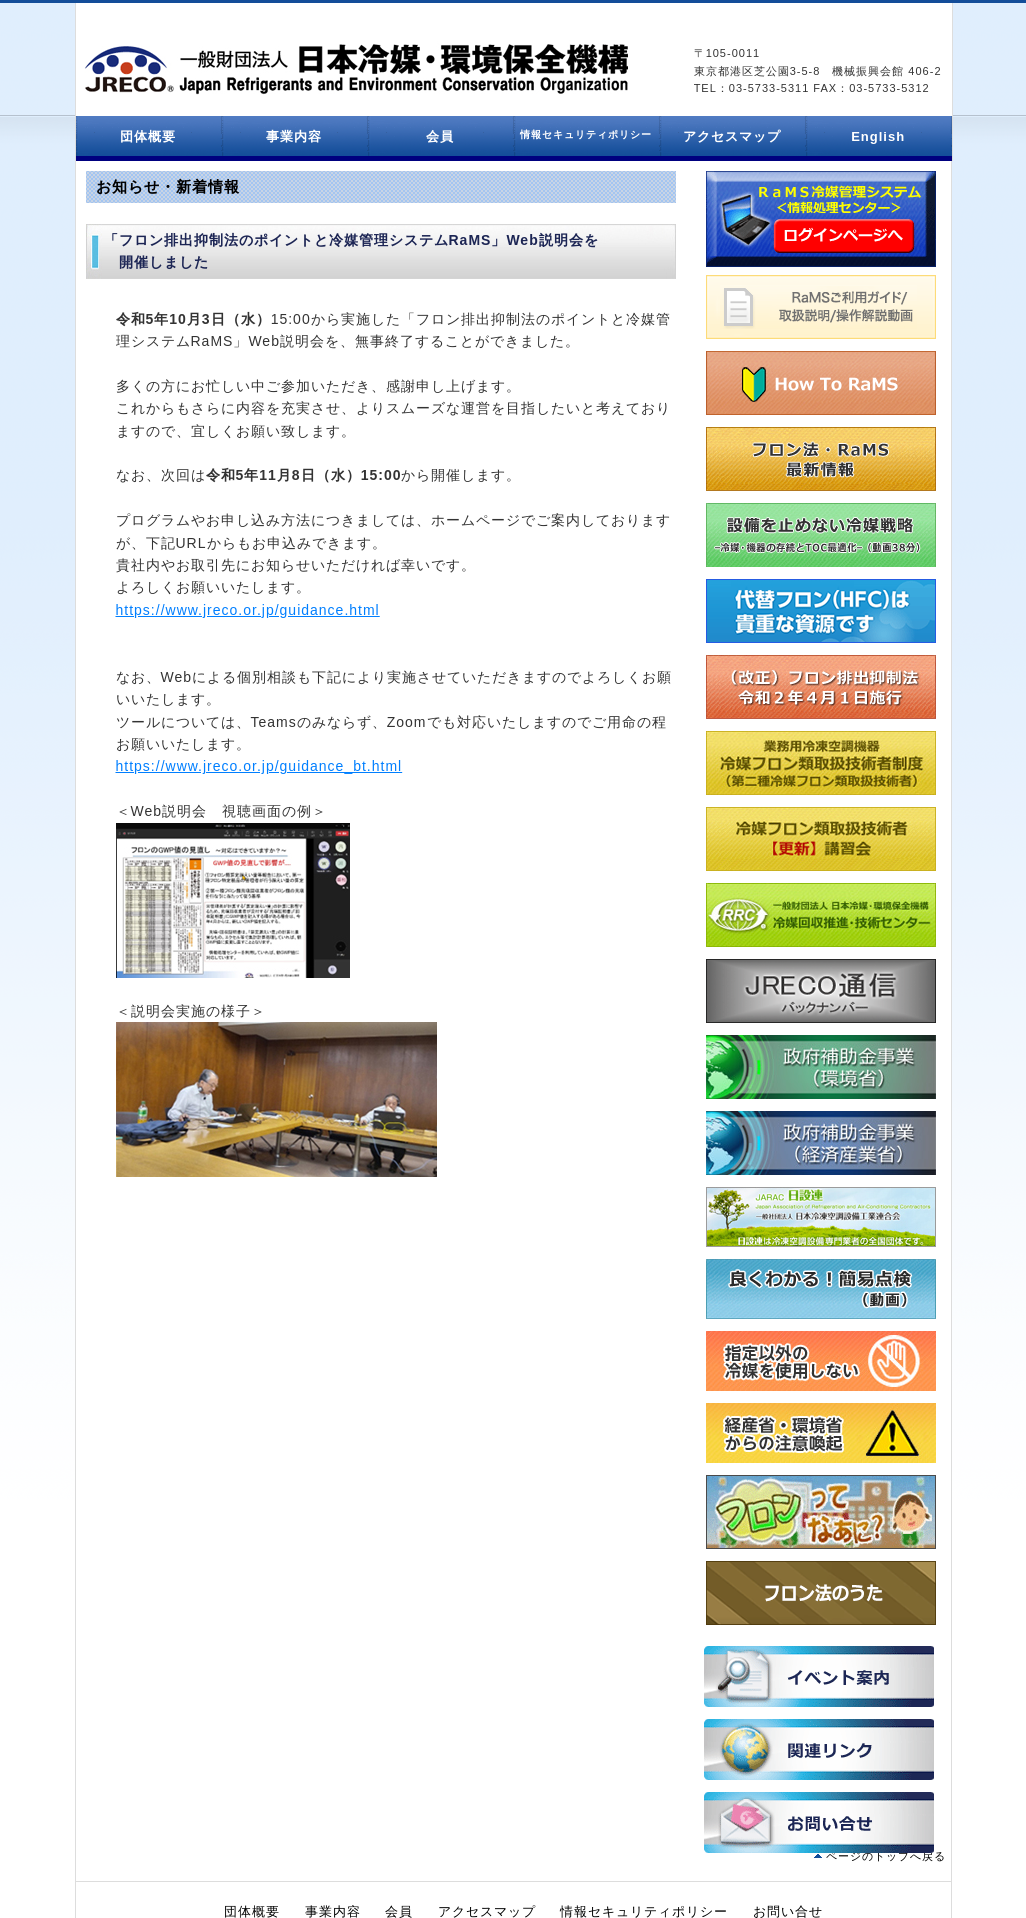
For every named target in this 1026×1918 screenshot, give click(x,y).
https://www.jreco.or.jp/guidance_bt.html (259, 766)
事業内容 (294, 136)
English (878, 136)
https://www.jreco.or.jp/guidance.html (248, 610)
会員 (440, 136)
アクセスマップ (732, 136)
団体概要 (148, 136)
